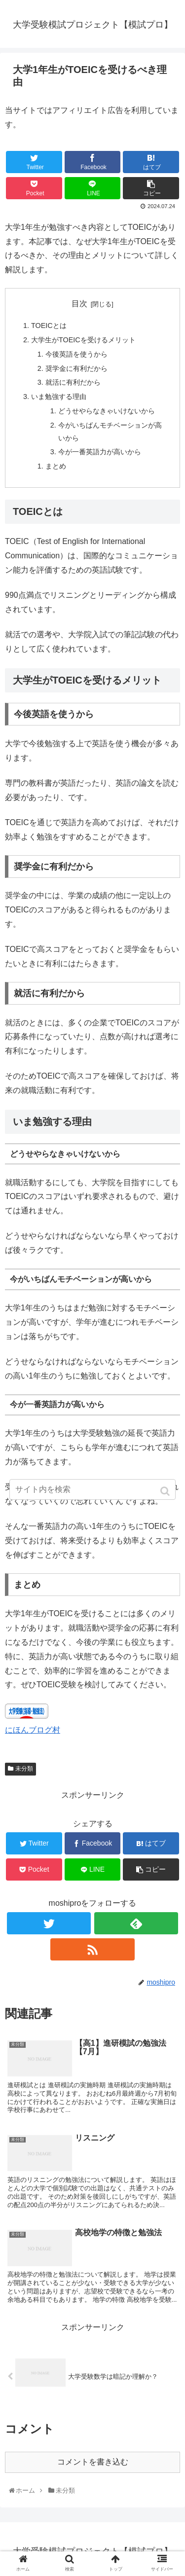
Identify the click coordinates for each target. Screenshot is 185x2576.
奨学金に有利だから (76, 368)
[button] (166, 1491)
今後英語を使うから (76, 354)
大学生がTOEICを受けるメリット (83, 340)
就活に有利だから (73, 382)
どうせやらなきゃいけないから (106, 411)
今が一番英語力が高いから (99, 452)
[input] (92, 1489)
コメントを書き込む (92, 2462)
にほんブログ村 (32, 1730)
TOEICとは (49, 325)
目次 (79, 303)
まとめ (55, 466)
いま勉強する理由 (58, 396)
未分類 (24, 1768)
